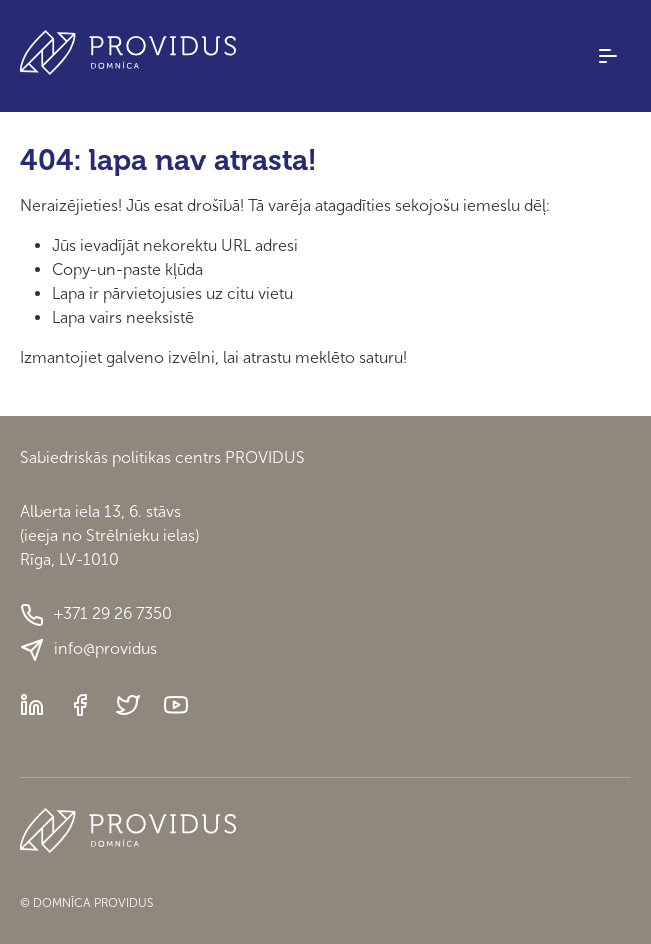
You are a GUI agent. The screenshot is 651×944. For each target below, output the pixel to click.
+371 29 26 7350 (96, 615)
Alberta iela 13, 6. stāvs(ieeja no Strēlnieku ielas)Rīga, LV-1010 (109, 535)
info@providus (88, 650)
